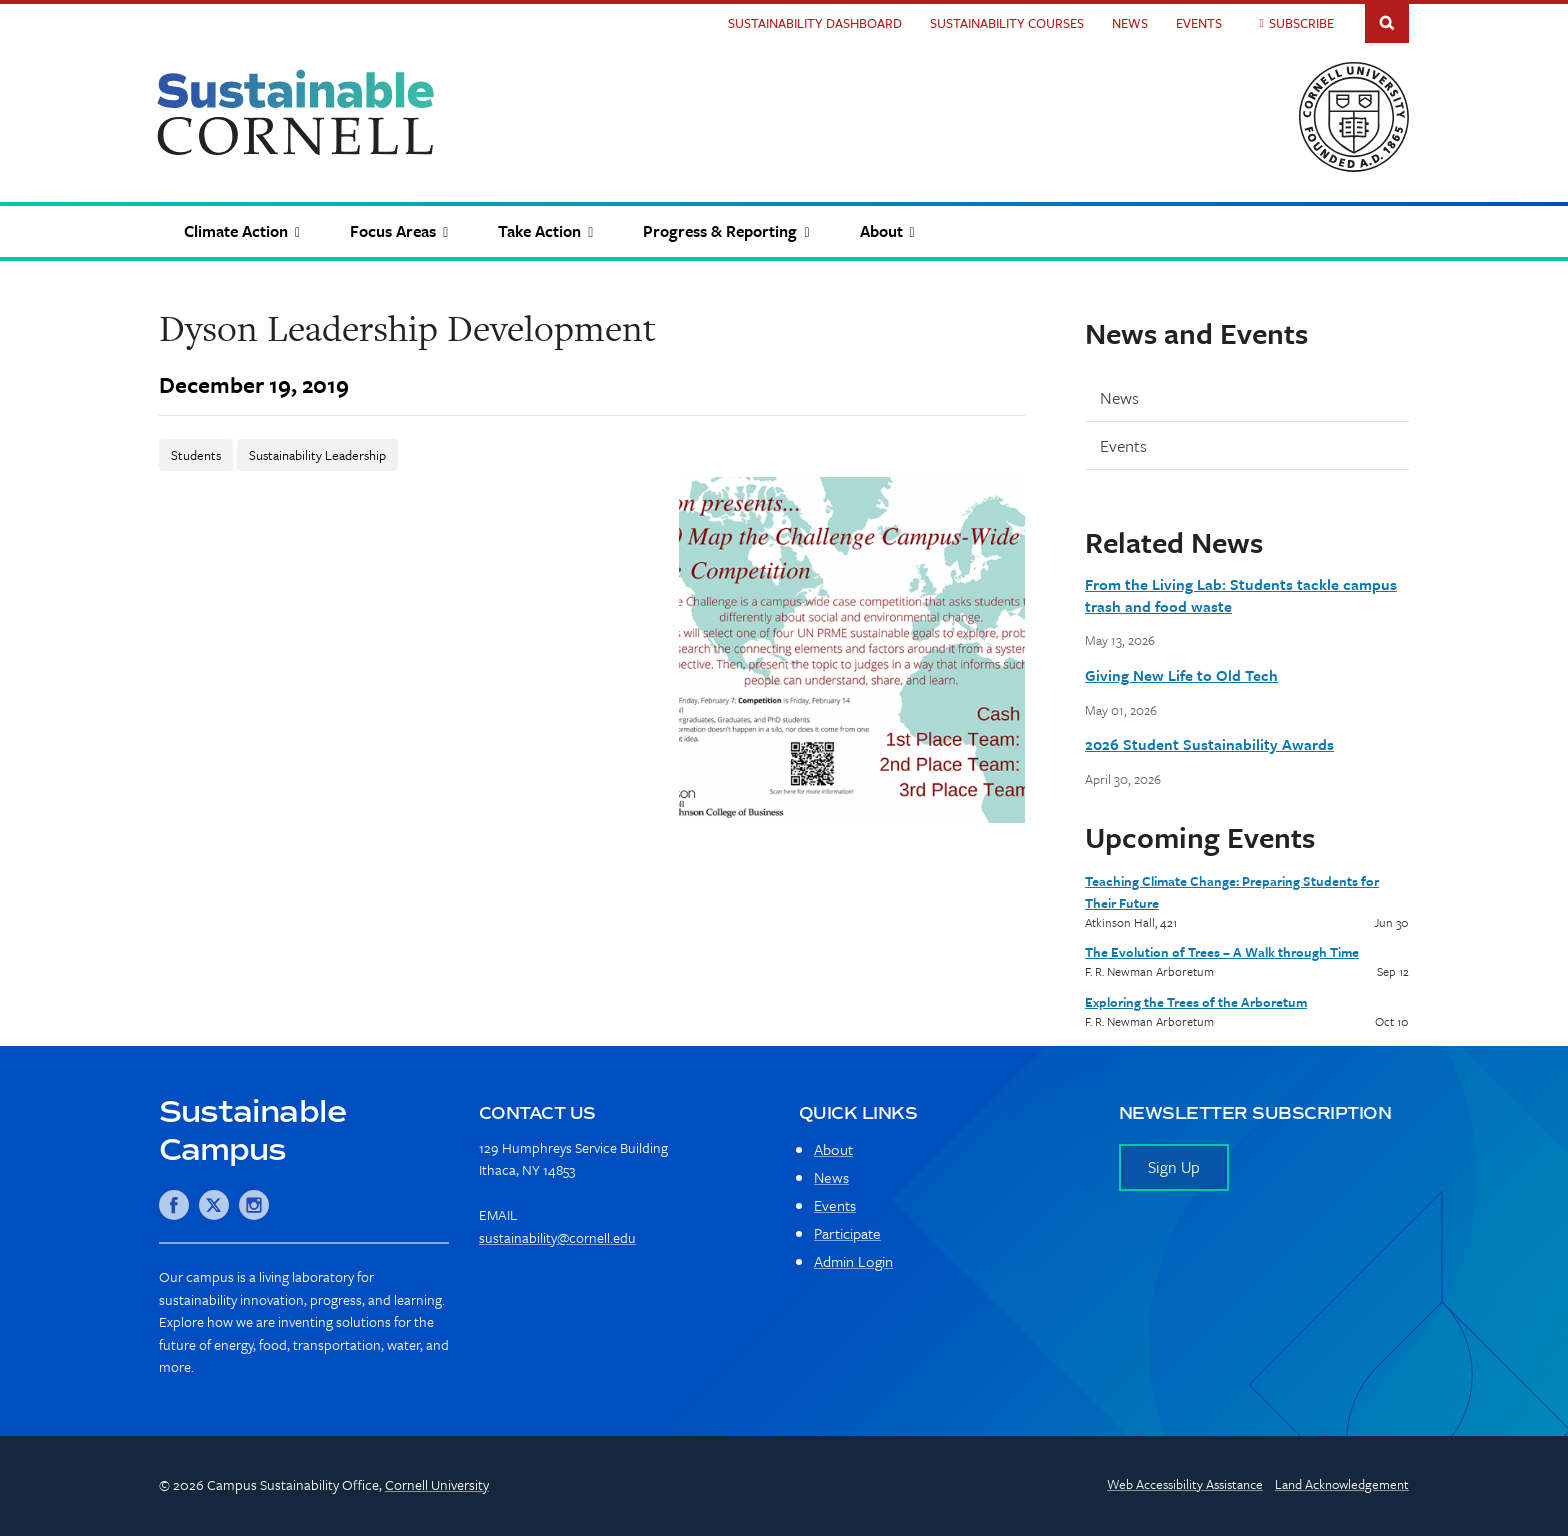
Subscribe (1301, 23)
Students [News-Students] (196, 455)
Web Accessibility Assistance (1185, 1484)
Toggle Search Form (1387, 21)
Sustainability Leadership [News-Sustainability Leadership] (317, 455)
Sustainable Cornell (296, 112)
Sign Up (1174, 1167)
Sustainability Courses (1007, 23)
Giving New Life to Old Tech (1181, 675)
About (833, 1149)
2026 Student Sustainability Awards (1209, 744)
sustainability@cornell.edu (557, 1237)
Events (1199, 23)
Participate (847, 1233)
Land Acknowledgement (1342, 1484)
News (1130, 23)
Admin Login (853, 1261)
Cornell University (437, 1484)
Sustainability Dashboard (815, 23)
